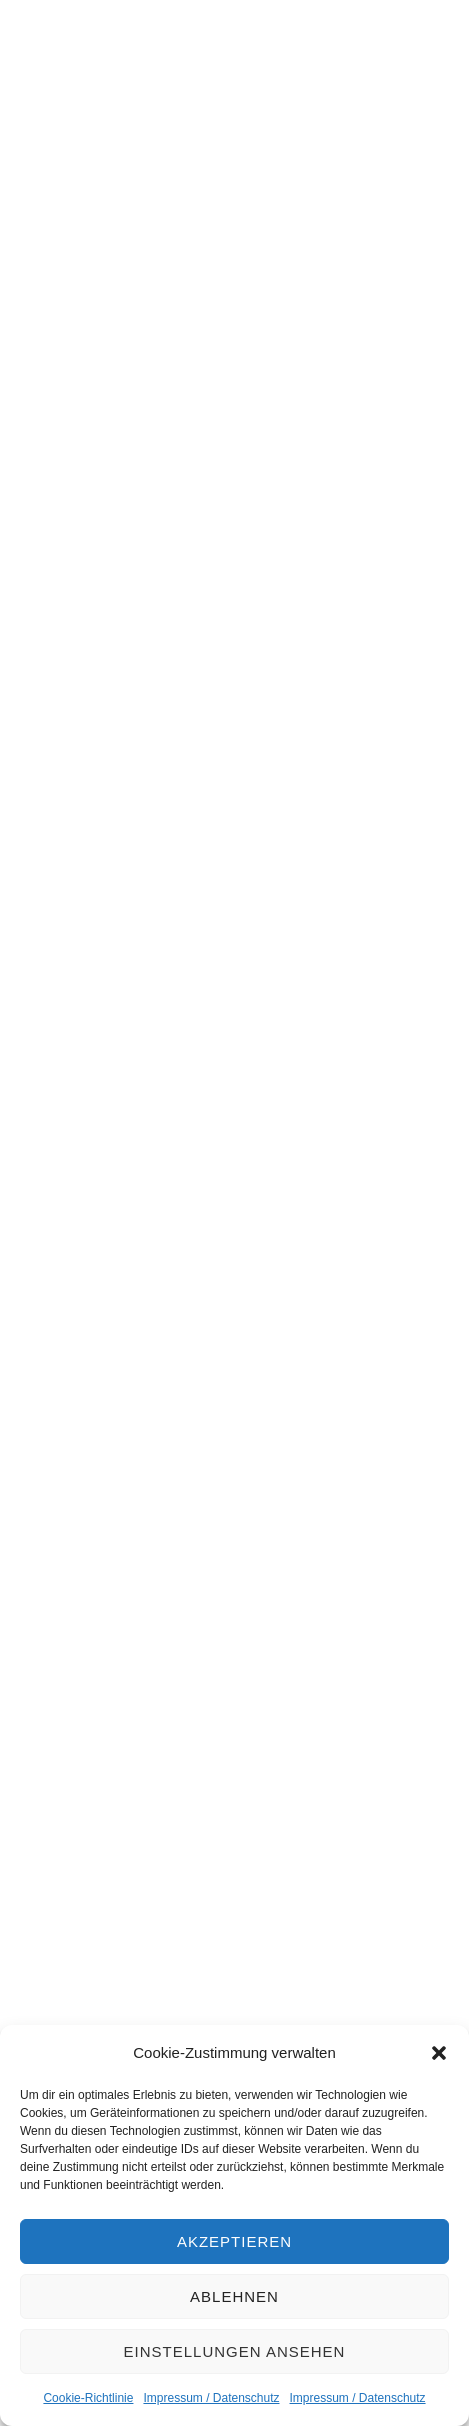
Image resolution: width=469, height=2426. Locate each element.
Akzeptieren (234, 2241)
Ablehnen (234, 2296)
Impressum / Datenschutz (211, 2398)
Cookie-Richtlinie (88, 2398)
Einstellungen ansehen (235, 2351)
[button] (439, 2053)
